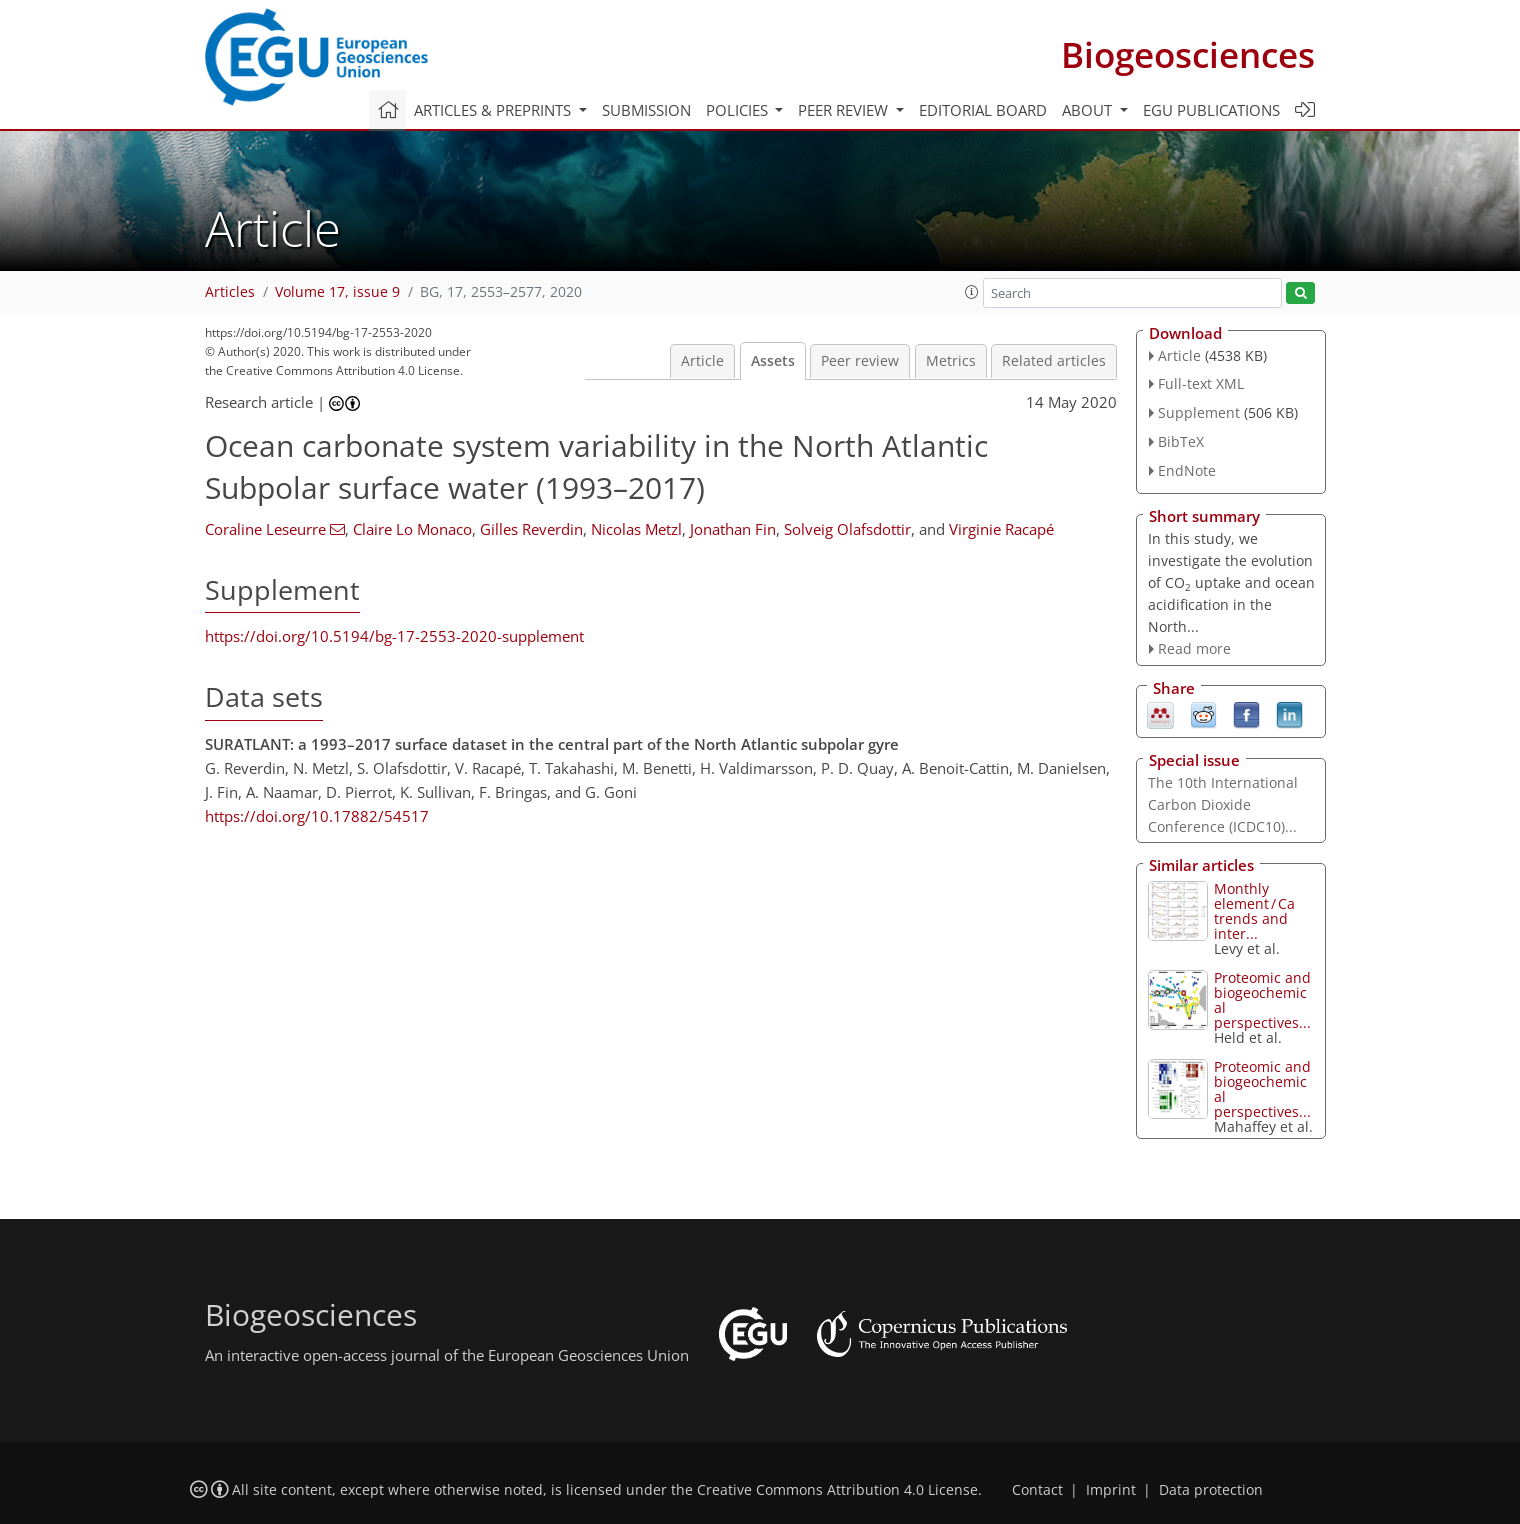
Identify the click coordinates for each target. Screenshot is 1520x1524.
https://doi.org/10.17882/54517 (317, 816)
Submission (646, 110)
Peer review (860, 361)
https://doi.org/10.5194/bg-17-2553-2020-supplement (394, 636)
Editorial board (983, 110)
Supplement (1199, 412)
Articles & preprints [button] (494, 110)
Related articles (1054, 361)
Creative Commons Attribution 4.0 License (837, 1490)
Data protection (1211, 1490)
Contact (1037, 1490)
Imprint (1111, 1490)
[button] (972, 292)
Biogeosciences (1188, 54)
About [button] (1089, 110)
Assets (773, 361)
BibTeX (1181, 441)
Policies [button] (739, 110)
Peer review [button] (845, 110)
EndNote (1187, 470)
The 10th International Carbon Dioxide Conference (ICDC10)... (1223, 804)
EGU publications (1211, 110)
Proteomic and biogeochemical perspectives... (1262, 1000)
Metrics (951, 361)
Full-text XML (1201, 383)
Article (702, 361)
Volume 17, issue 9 (337, 292)
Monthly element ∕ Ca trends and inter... (1254, 911)
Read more (1194, 648)
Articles (230, 292)
